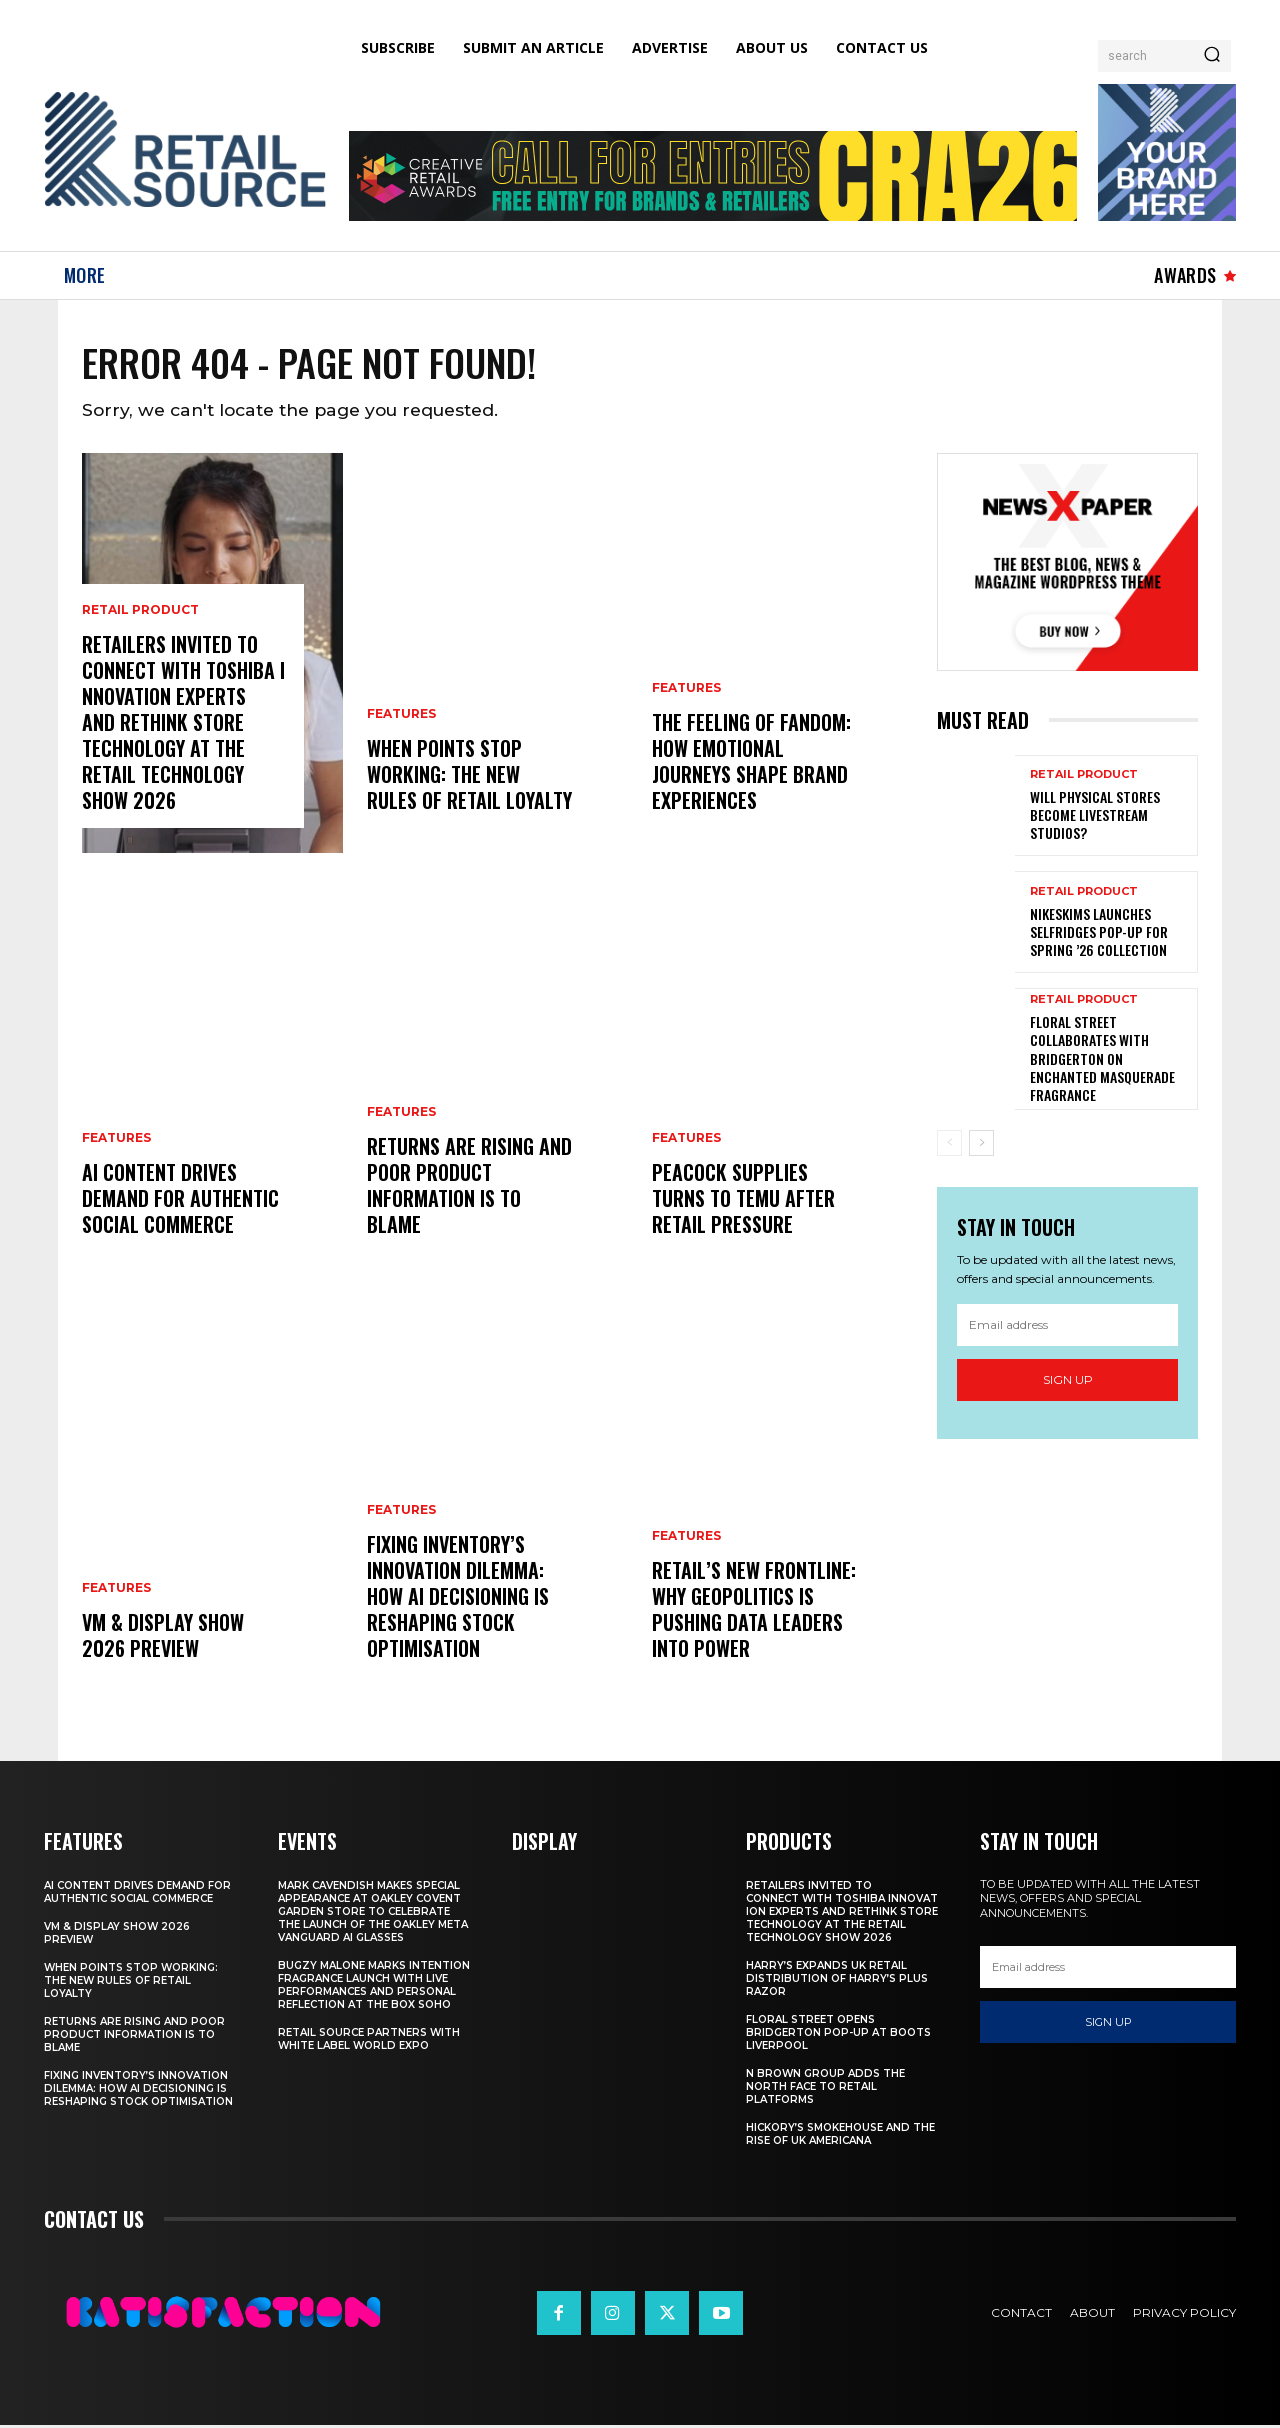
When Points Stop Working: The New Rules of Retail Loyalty (469, 777)
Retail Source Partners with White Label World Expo (369, 2042)
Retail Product (140, 613)
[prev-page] (949, 1147)
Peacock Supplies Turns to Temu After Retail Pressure (743, 1201)
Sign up (1068, 1382)
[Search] (1212, 56)
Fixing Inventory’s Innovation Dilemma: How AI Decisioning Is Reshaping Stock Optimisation (458, 1599)
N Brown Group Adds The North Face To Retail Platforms (825, 2089)
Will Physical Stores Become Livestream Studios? (1095, 818)
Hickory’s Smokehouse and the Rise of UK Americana (840, 2137)
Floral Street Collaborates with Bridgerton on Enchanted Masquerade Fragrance (1102, 1062)
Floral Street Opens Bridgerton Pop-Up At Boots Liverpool (838, 2035)
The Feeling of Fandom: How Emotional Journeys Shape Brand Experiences (751, 764)
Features (116, 1141)
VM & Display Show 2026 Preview (163, 1638)
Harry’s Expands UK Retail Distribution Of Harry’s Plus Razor (837, 1981)
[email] (1067, 1327)
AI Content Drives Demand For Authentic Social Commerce (180, 1201)
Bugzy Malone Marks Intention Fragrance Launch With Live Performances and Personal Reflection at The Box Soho (374, 1988)
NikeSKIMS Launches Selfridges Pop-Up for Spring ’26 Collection (1099, 934)
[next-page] (981, 1147)
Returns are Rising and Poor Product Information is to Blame (469, 1188)
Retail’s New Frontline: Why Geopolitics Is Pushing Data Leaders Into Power (754, 1612)
